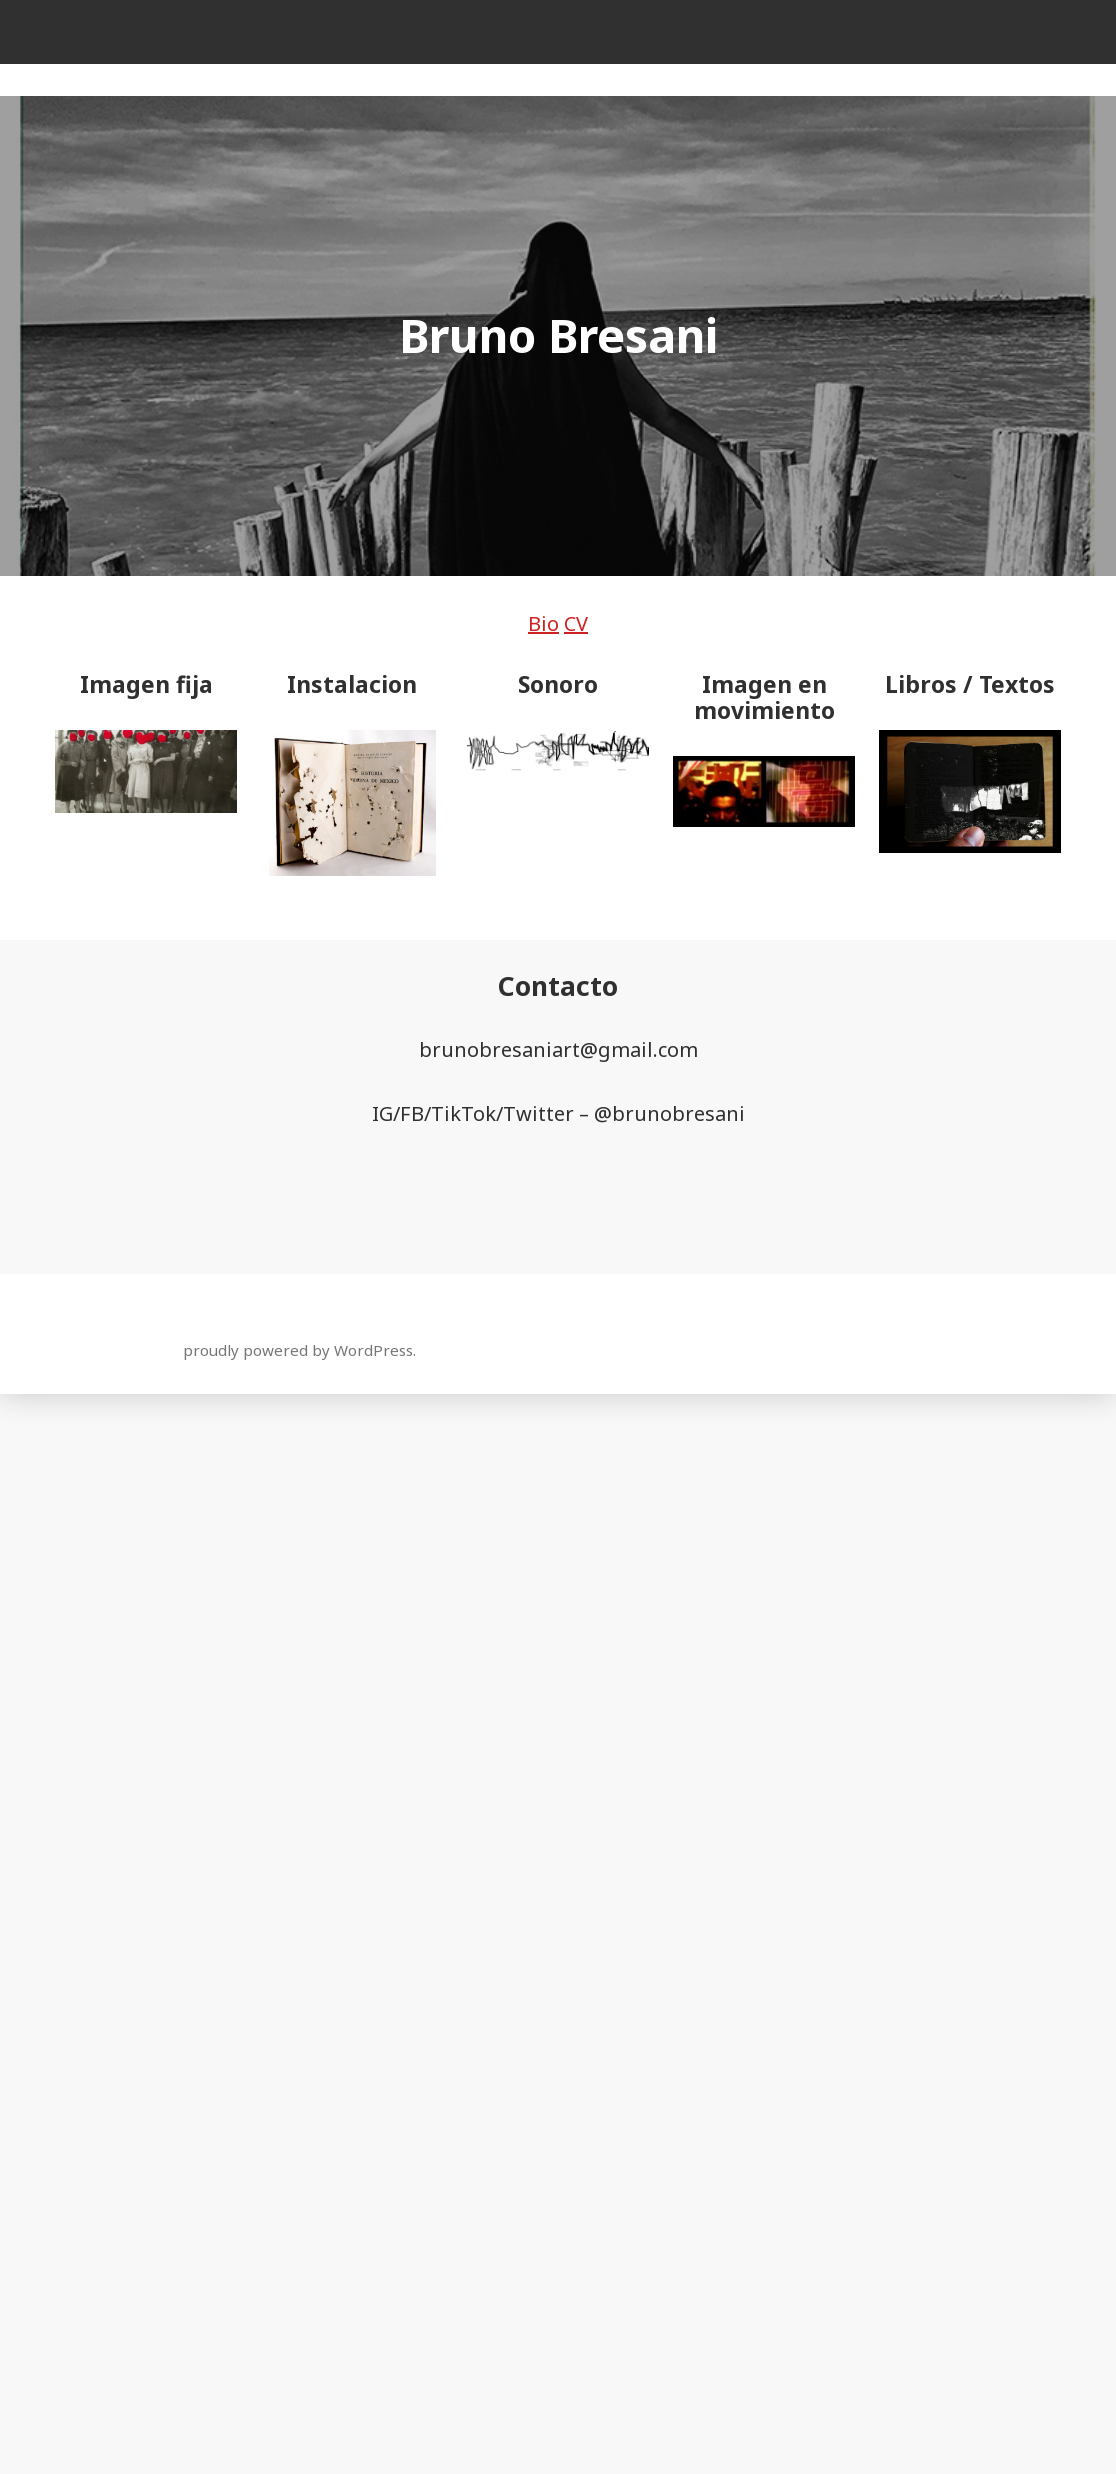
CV (576, 623)
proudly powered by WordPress (298, 1350)
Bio (543, 623)
